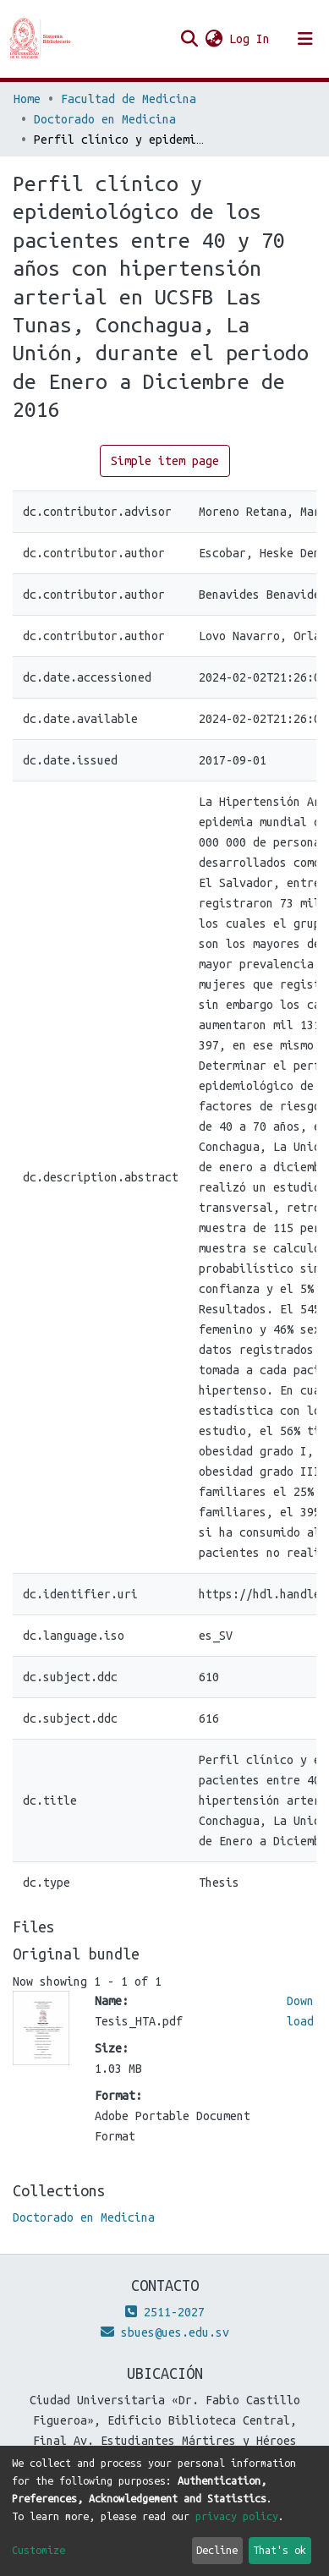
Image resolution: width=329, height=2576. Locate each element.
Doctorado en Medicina (105, 119)
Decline (217, 2550)
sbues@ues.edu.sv (165, 2332)
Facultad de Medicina (128, 99)
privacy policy (236, 2516)
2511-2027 (165, 2312)
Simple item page (165, 461)
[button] (213, 39)
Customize (38, 2550)
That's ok (279, 2550)
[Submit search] (189, 39)
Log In (250, 39)
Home (27, 99)
